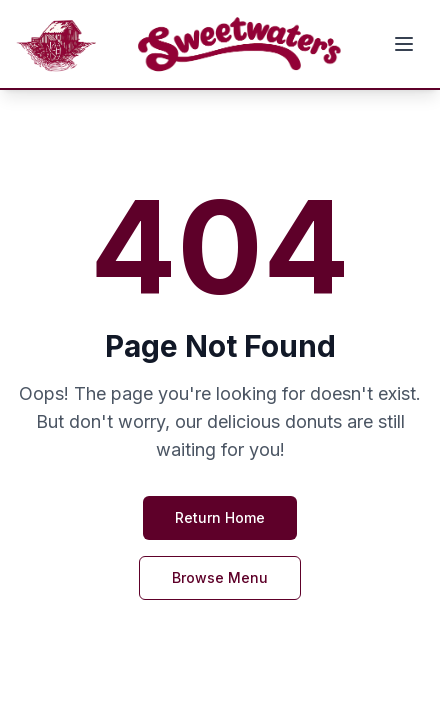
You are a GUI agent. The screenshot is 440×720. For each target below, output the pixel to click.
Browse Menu (220, 577)
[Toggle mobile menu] (404, 44)
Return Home (220, 517)
